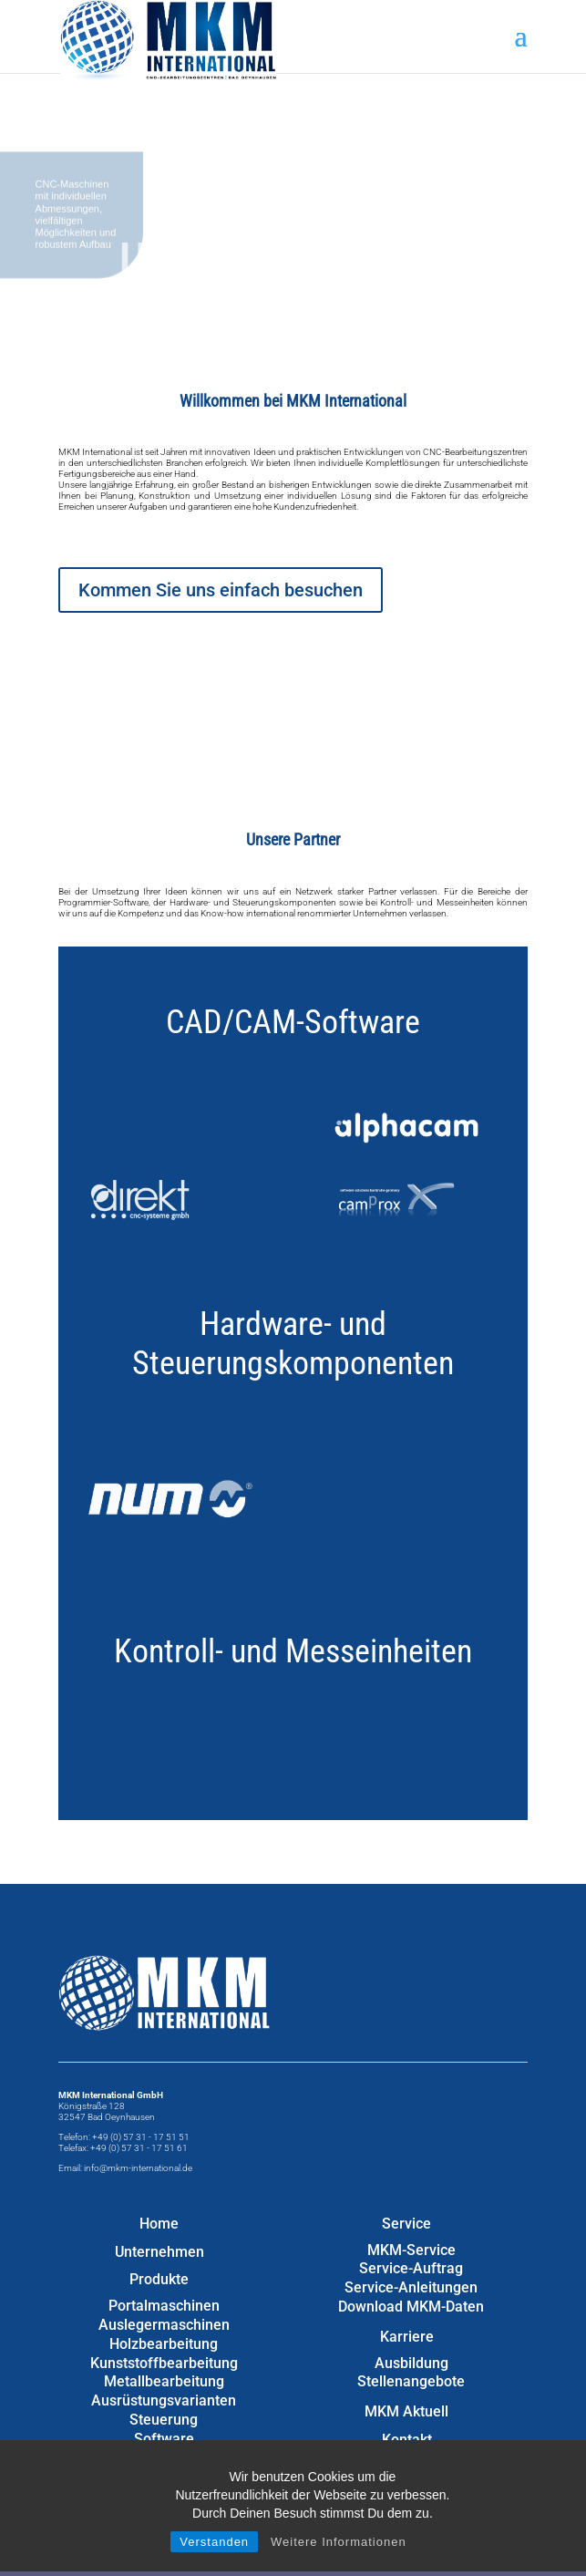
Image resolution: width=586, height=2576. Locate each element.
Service (406, 2223)
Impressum (406, 2468)
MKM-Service (411, 2250)
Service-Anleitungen (411, 2287)
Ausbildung (411, 2363)
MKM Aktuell (406, 2411)
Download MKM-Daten (411, 2306)
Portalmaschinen (164, 2305)
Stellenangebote (411, 2381)
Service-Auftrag (411, 2268)
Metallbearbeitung (164, 2381)
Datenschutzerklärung (406, 2496)
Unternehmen (159, 2251)
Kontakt (407, 2439)
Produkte (159, 2279)
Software (164, 2438)
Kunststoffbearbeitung (164, 2363)
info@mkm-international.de (138, 2168)
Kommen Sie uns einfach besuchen (220, 590)
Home (159, 2223)
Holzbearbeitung (163, 2344)
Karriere (407, 2336)
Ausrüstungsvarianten (163, 2400)
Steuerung (163, 2419)
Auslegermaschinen (164, 2324)
